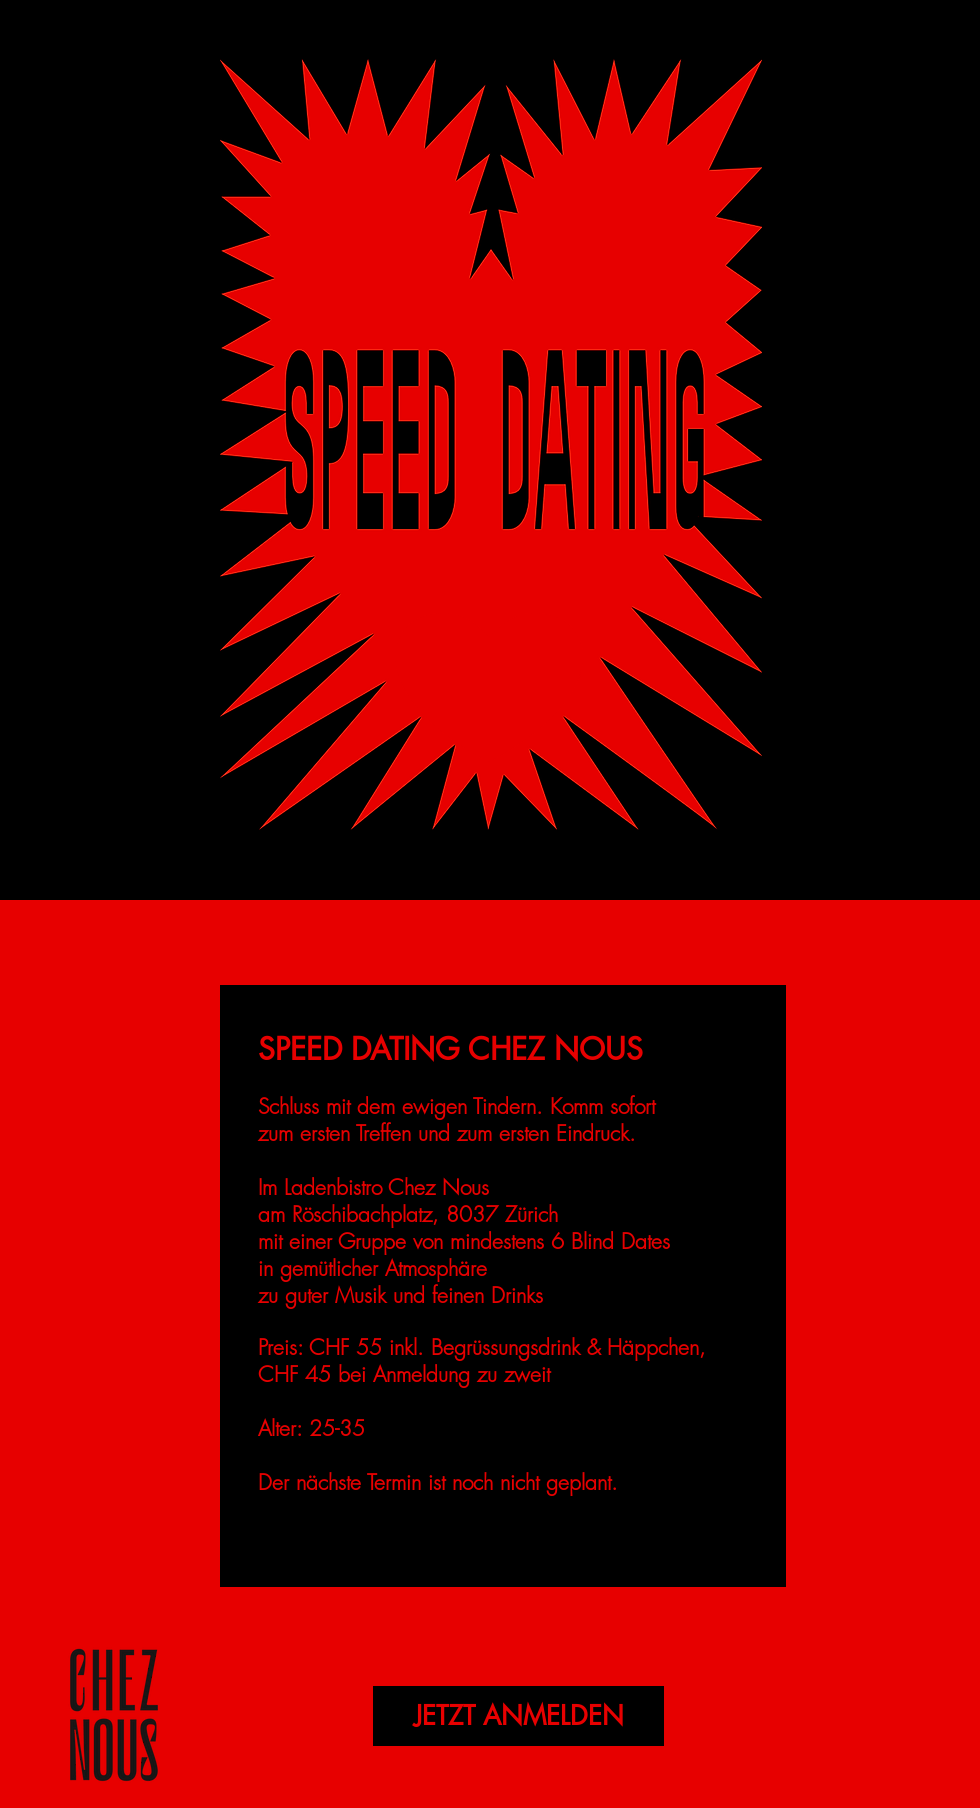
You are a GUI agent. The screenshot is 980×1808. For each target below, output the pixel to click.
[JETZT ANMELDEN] (518, 1716)
